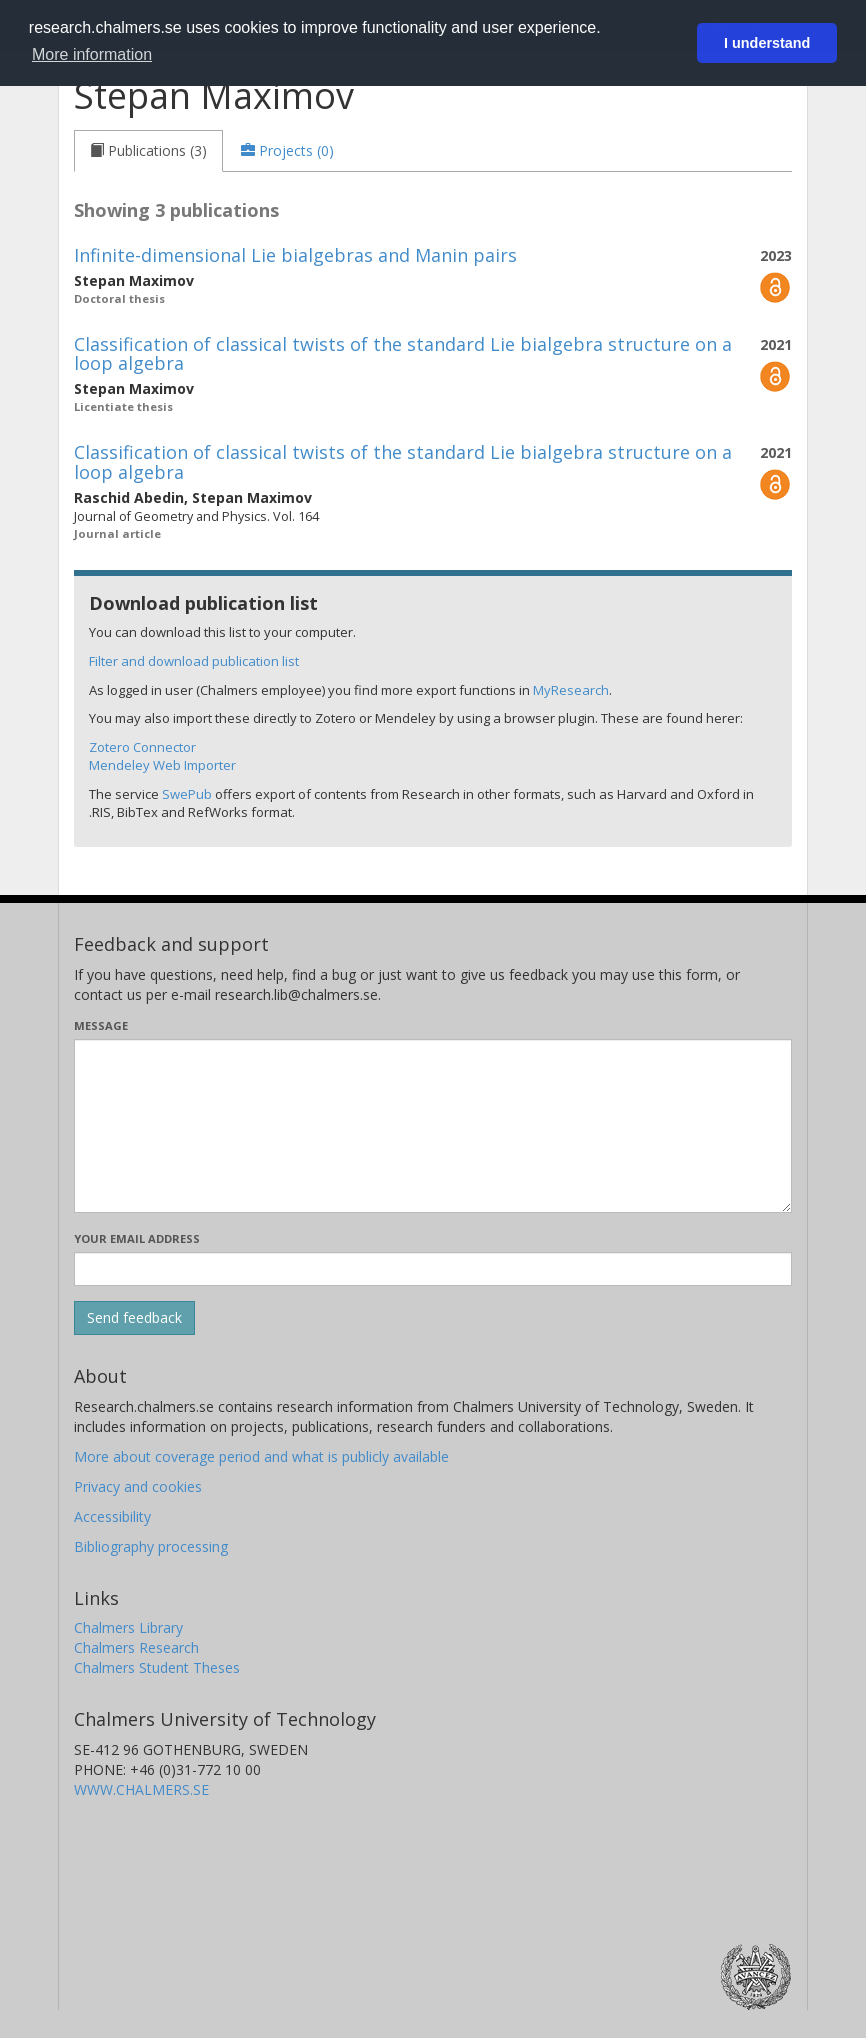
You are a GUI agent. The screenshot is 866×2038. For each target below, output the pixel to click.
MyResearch (571, 690)
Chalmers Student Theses (157, 1667)
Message (101, 1025)
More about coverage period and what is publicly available (261, 1456)
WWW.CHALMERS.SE (141, 1789)
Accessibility (112, 1516)
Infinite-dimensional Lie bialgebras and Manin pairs (295, 255)
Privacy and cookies (138, 1486)
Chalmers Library (128, 1627)
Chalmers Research (136, 1647)
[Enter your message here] (433, 1126)
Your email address (137, 1238)
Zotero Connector (142, 747)
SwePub (187, 794)
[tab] (148, 151)
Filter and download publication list (194, 661)
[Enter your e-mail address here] (433, 1269)
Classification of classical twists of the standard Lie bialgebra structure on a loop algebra (403, 354)
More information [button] (92, 54)
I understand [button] (767, 43)
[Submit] (134, 1318)
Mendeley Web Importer (162, 765)
